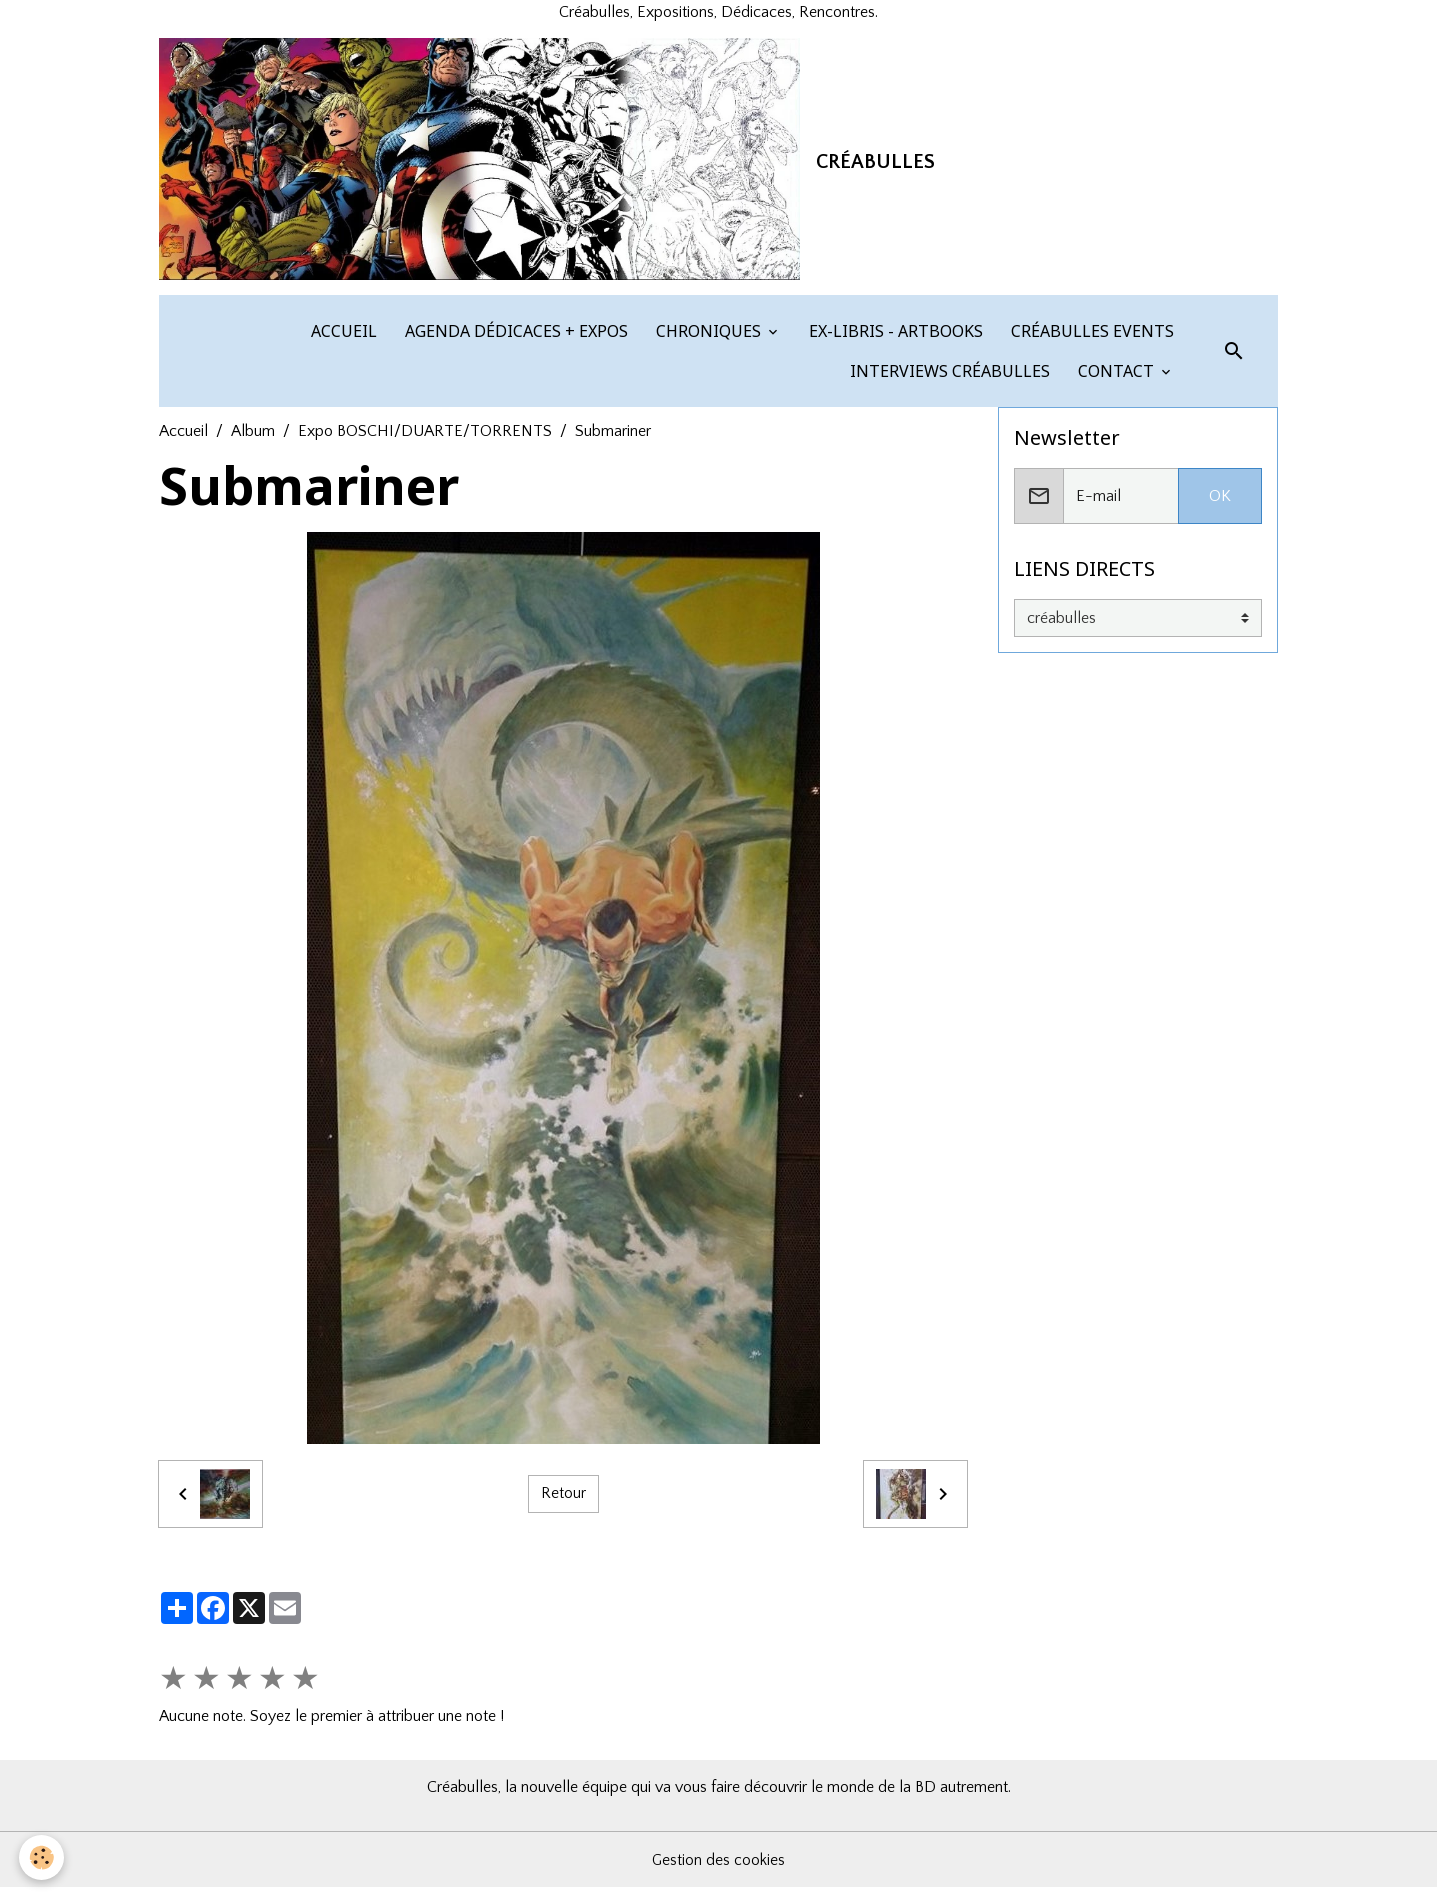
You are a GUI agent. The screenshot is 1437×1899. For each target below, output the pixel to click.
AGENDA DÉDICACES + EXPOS (514, 342)
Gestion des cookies (719, 1871)
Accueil (183, 442)
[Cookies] (42, 1857)
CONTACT (1116, 382)
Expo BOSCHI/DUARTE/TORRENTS (425, 442)
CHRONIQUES (708, 342)
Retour (563, 1505)
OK (1220, 507)
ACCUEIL (342, 342)
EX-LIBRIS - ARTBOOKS (894, 342)
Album (253, 442)
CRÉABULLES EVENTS (1090, 342)
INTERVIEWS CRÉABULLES (948, 382)
